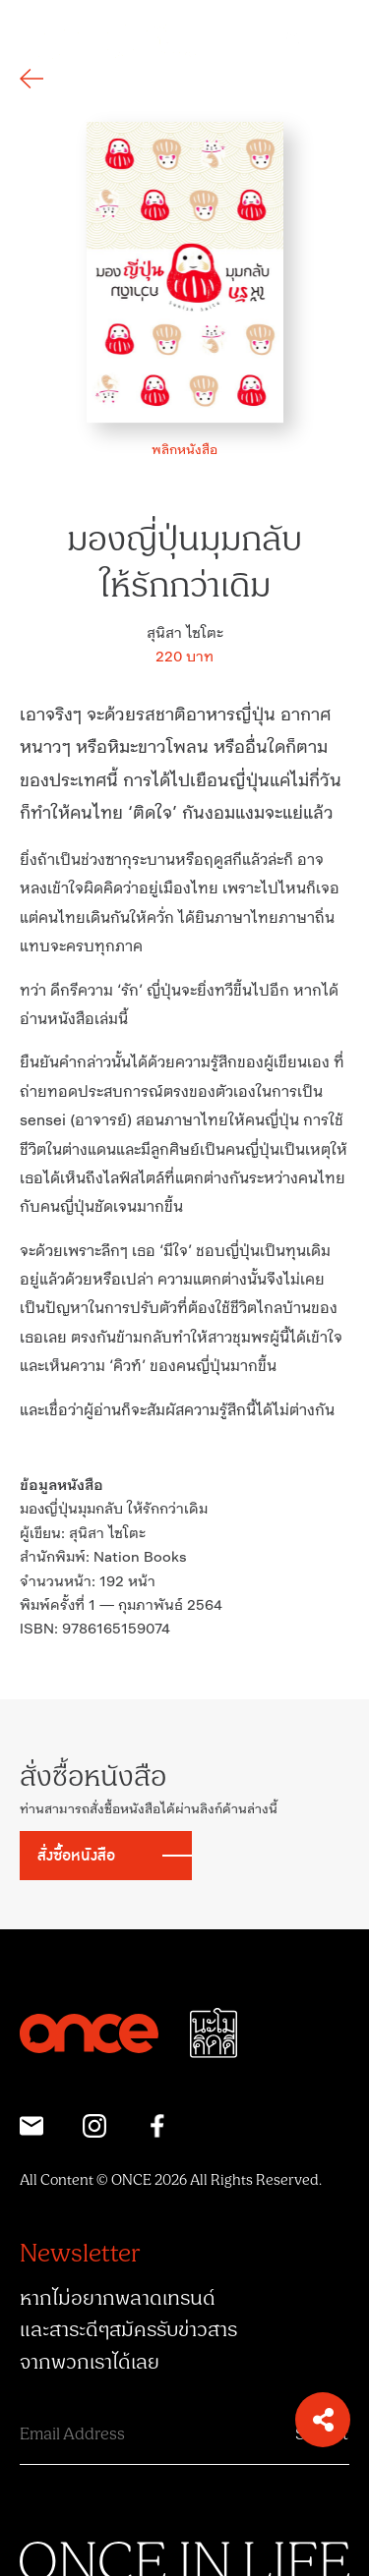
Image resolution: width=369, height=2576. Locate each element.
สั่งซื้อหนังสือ (76, 1855)
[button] (322, 2419)
